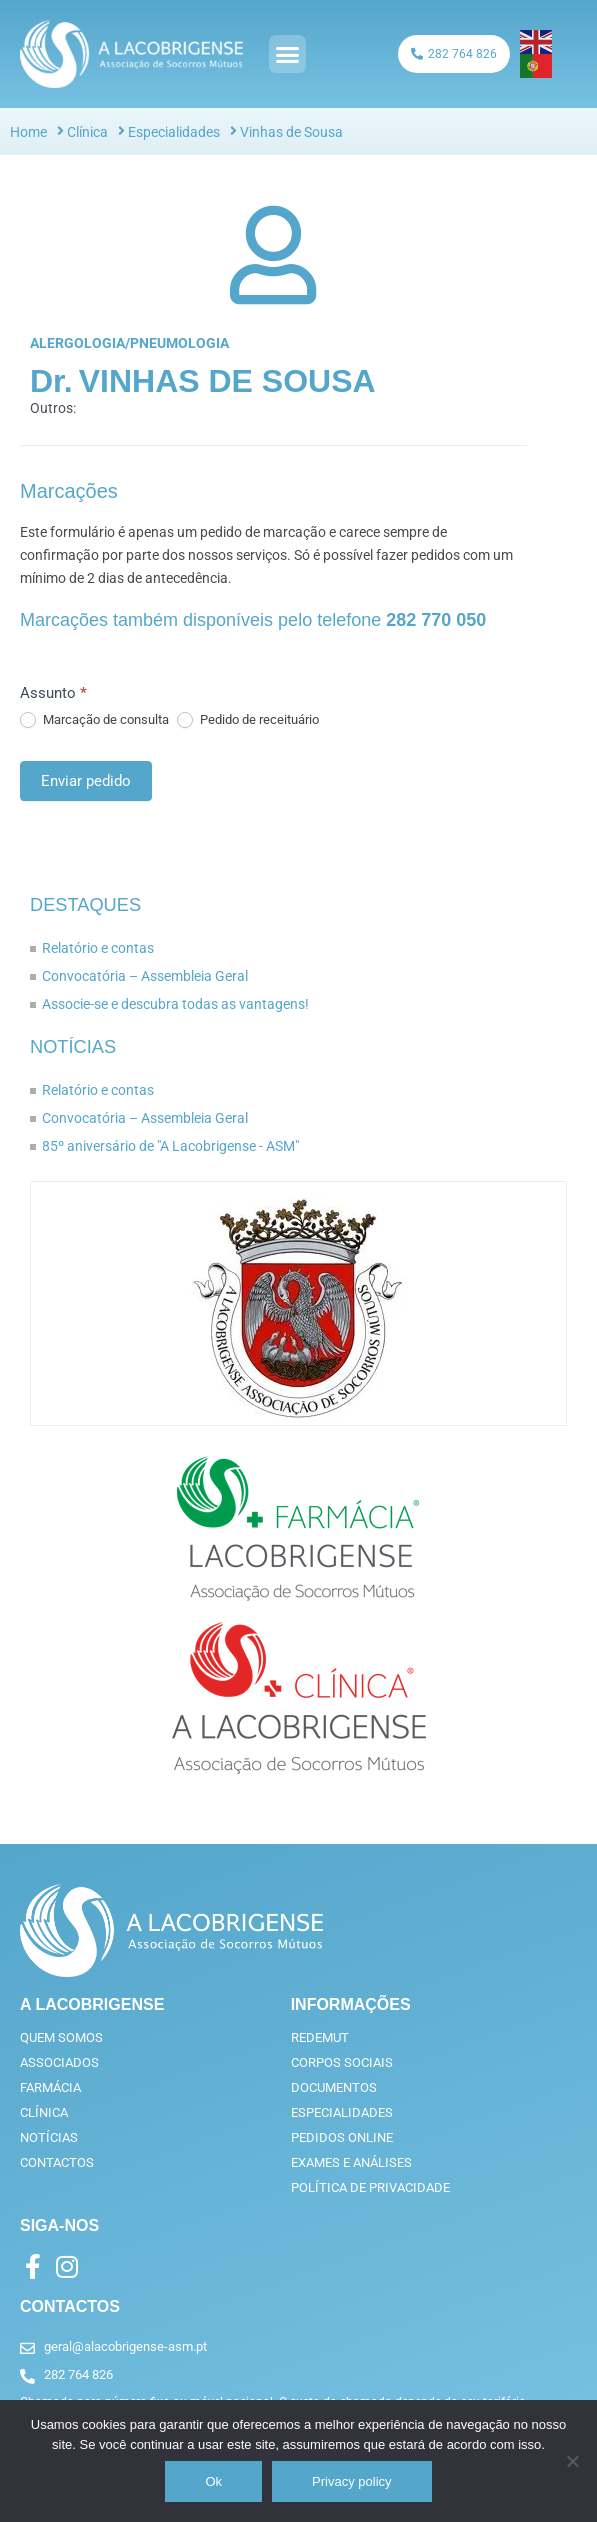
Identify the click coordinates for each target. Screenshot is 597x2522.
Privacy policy (351, 2481)
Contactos (57, 2162)
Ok (213, 2481)
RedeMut (320, 2037)
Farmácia (50, 2087)
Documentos (334, 2087)
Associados (59, 2062)
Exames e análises (351, 2162)
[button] (288, 54)
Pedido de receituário (248, 719)
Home (28, 132)
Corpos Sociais (342, 2062)
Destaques (85, 904)
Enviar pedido (86, 781)
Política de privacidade (370, 2187)
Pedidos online (342, 2137)
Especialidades (174, 132)
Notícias (73, 1046)
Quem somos (61, 2037)
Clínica (87, 132)
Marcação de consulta (94, 719)
